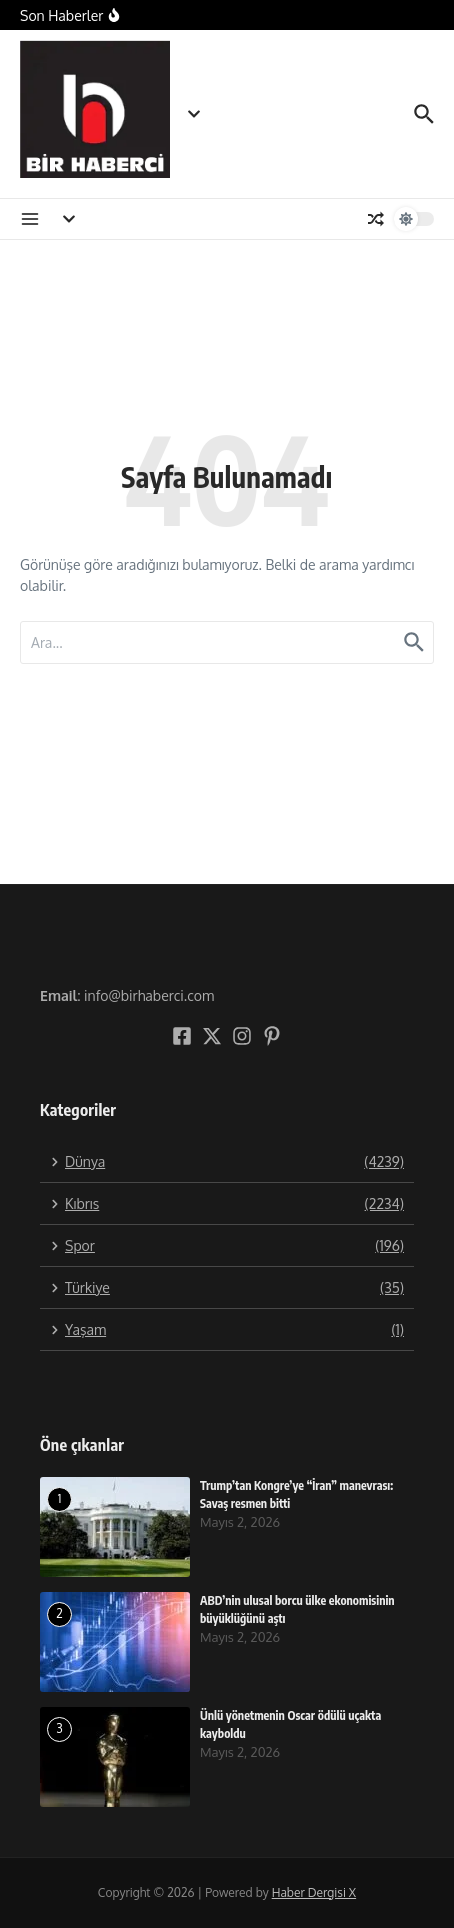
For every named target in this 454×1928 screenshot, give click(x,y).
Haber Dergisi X (314, 1892)
